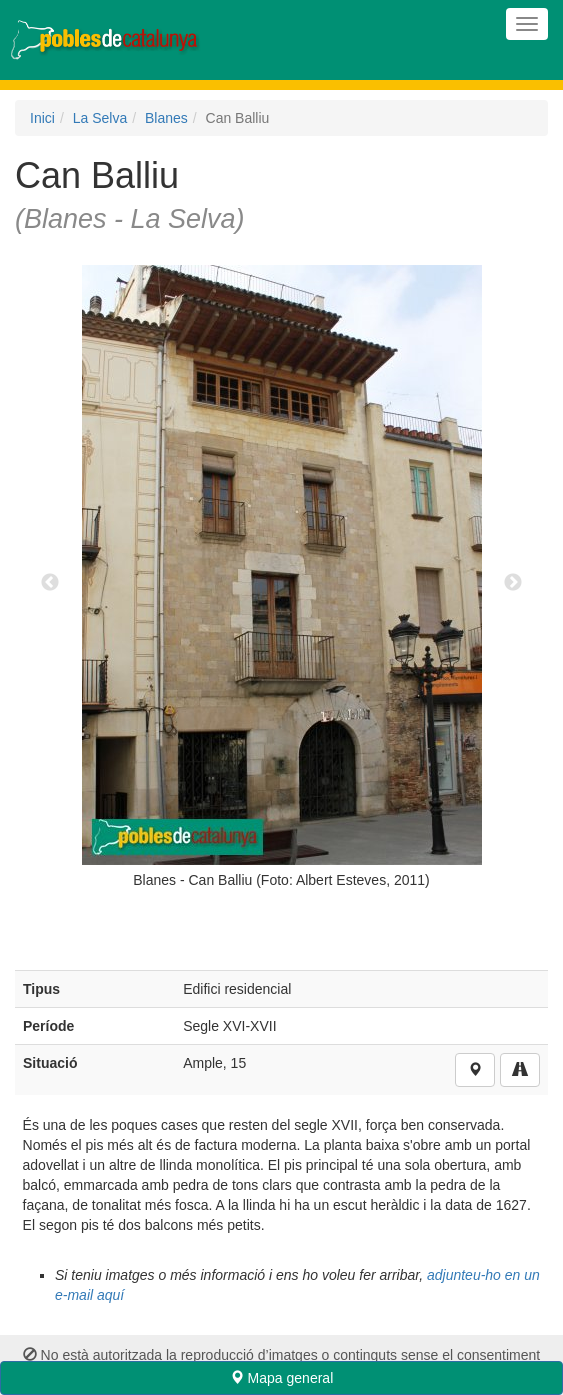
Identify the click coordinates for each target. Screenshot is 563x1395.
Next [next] (513, 583)
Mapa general (282, 1378)
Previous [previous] (50, 583)
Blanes (166, 118)
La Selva (100, 118)
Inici (42, 118)
